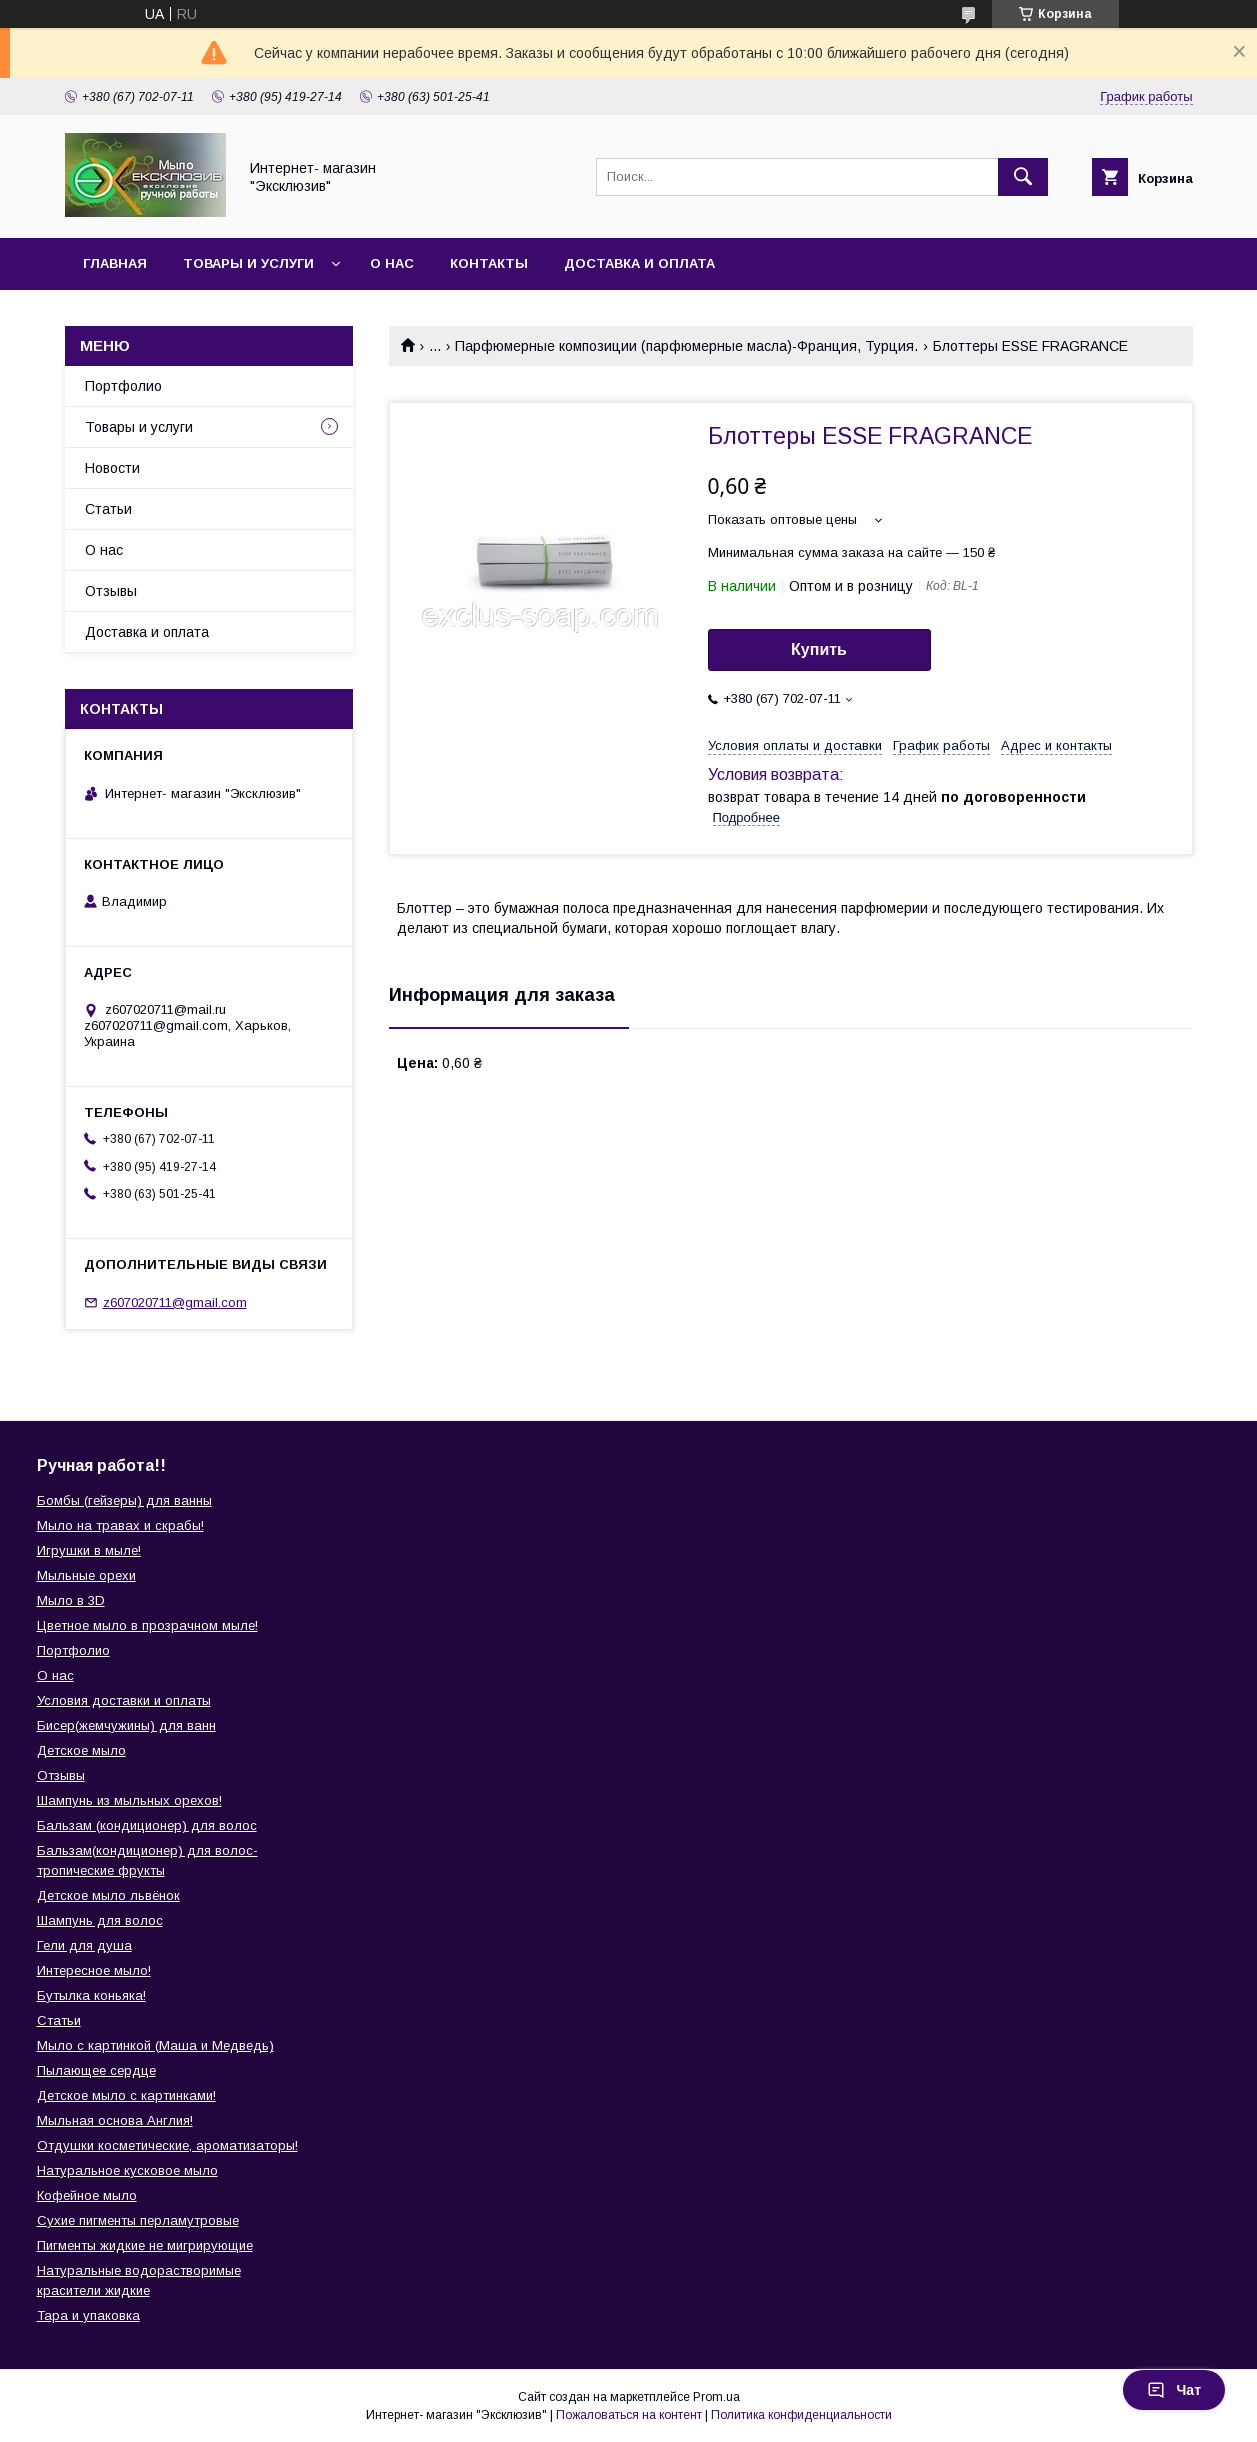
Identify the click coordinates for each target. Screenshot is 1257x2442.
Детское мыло (81, 1750)
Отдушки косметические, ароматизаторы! (167, 2145)
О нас (392, 263)
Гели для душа (84, 1945)
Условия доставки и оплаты (124, 1700)
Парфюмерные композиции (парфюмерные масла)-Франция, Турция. (686, 346)
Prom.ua (716, 2397)
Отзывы (111, 591)
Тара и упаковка (88, 2315)
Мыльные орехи (86, 1575)
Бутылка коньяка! (91, 1995)
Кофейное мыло (87, 2195)
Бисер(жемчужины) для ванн (126, 1725)
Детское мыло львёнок (108, 1895)
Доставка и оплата (639, 263)
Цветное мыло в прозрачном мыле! (147, 1625)
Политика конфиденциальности (801, 2415)
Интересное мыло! (94, 1970)
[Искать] (1023, 177)
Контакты (489, 263)
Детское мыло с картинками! (126, 2095)
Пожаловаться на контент (629, 2415)
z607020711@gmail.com (175, 1302)
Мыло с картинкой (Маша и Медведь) (155, 2045)
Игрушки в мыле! (89, 1550)
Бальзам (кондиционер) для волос (147, 1825)
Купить (819, 649)
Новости (112, 468)
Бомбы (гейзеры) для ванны (124, 1500)
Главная (115, 263)
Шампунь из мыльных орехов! (129, 1800)
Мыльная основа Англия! (115, 2120)
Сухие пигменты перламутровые (138, 2220)
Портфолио (123, 386)
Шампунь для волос (100, 1920)
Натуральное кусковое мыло (127, 2170)
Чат (1174, 2390)
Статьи (108, 509)
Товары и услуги (248, 263)
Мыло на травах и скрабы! (120, 1525)
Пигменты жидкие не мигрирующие (145, 2245)
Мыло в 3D (71, 1600)
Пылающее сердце (96, 2070)
